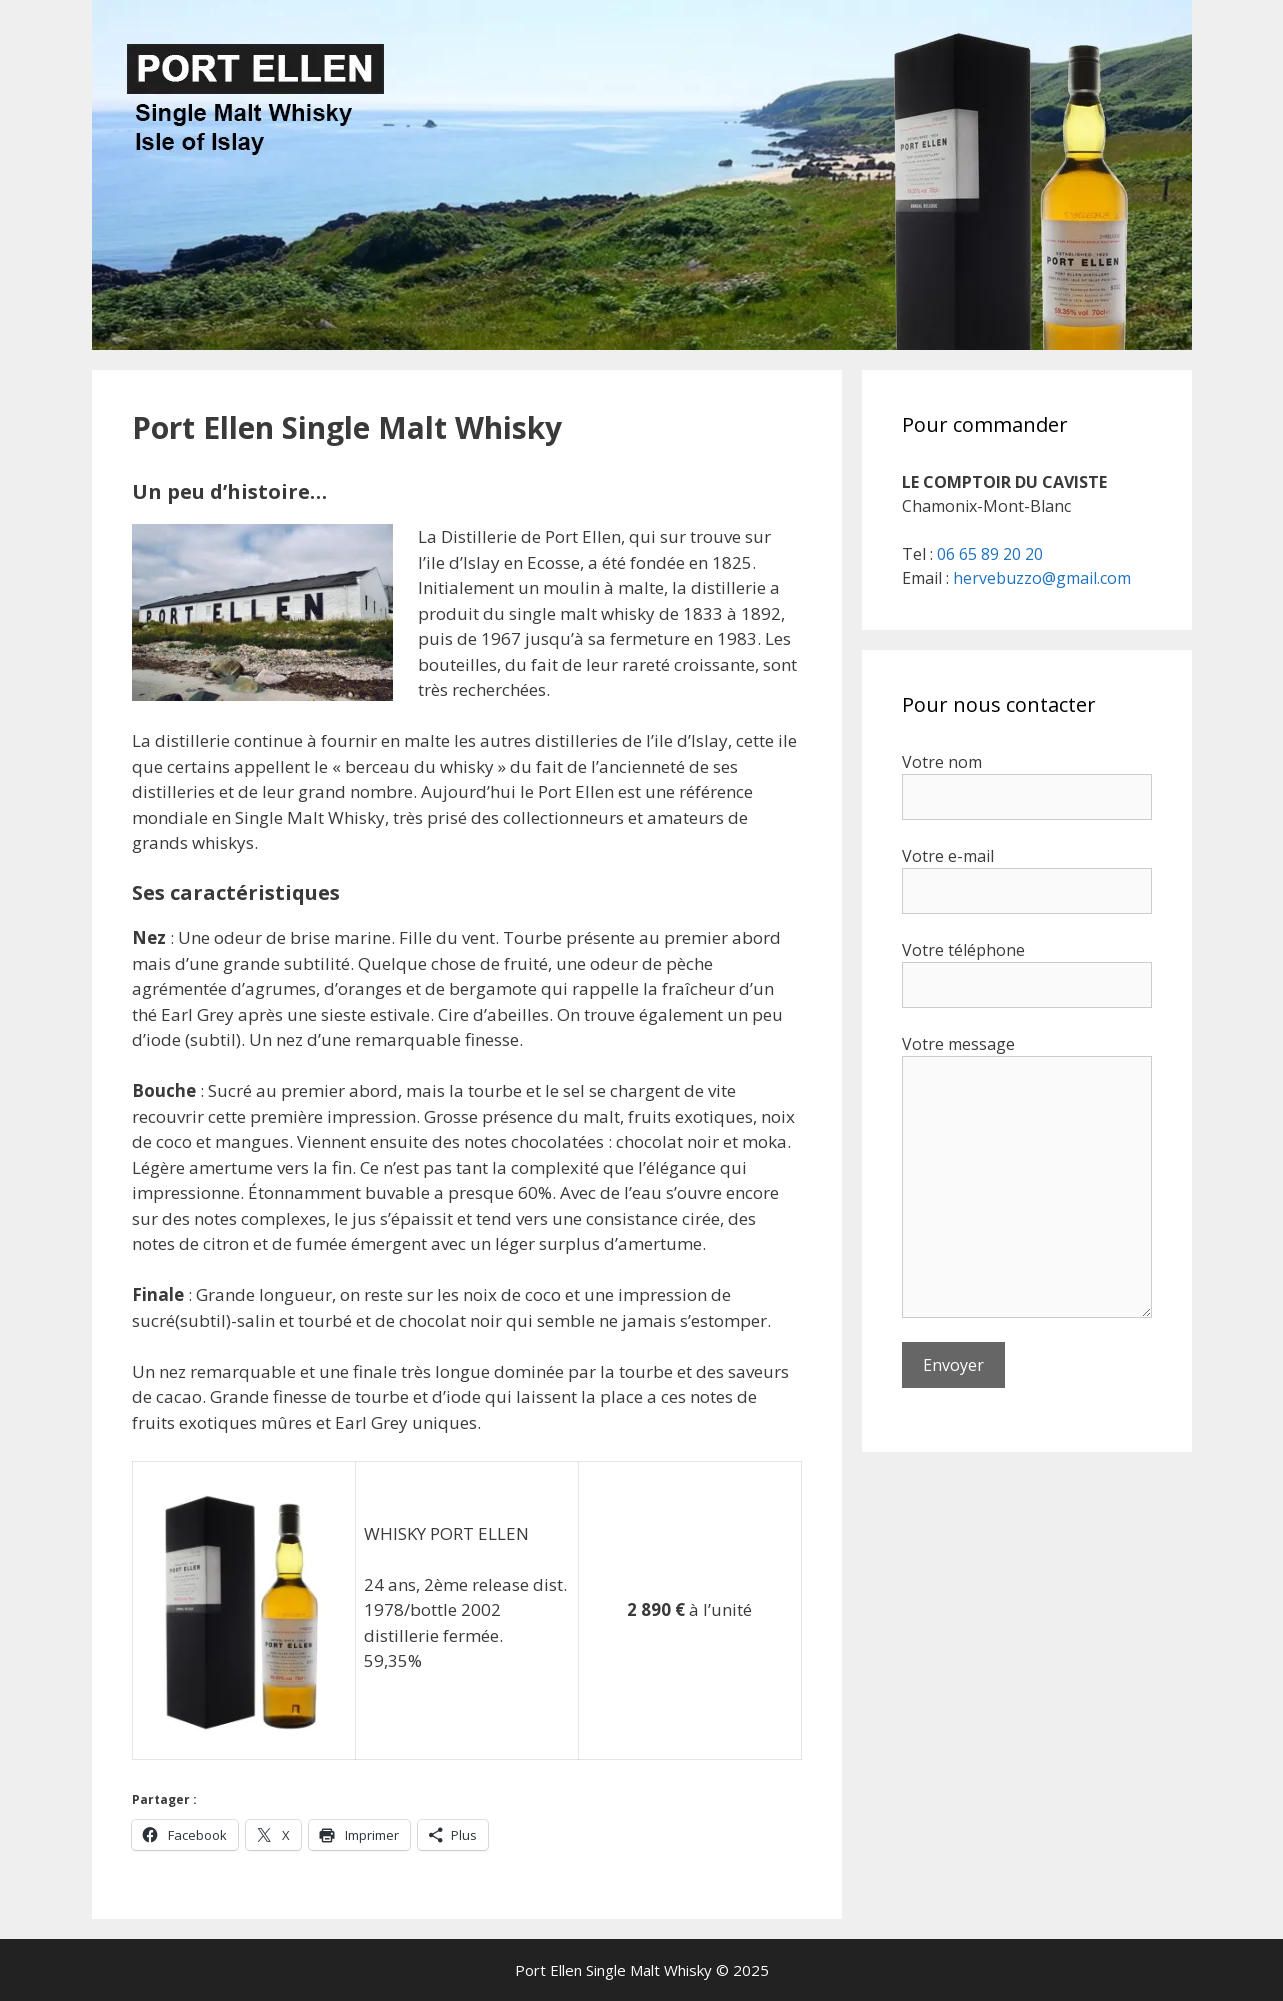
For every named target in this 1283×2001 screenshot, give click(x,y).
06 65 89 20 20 (990, 554)
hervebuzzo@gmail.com (1042, 578)
